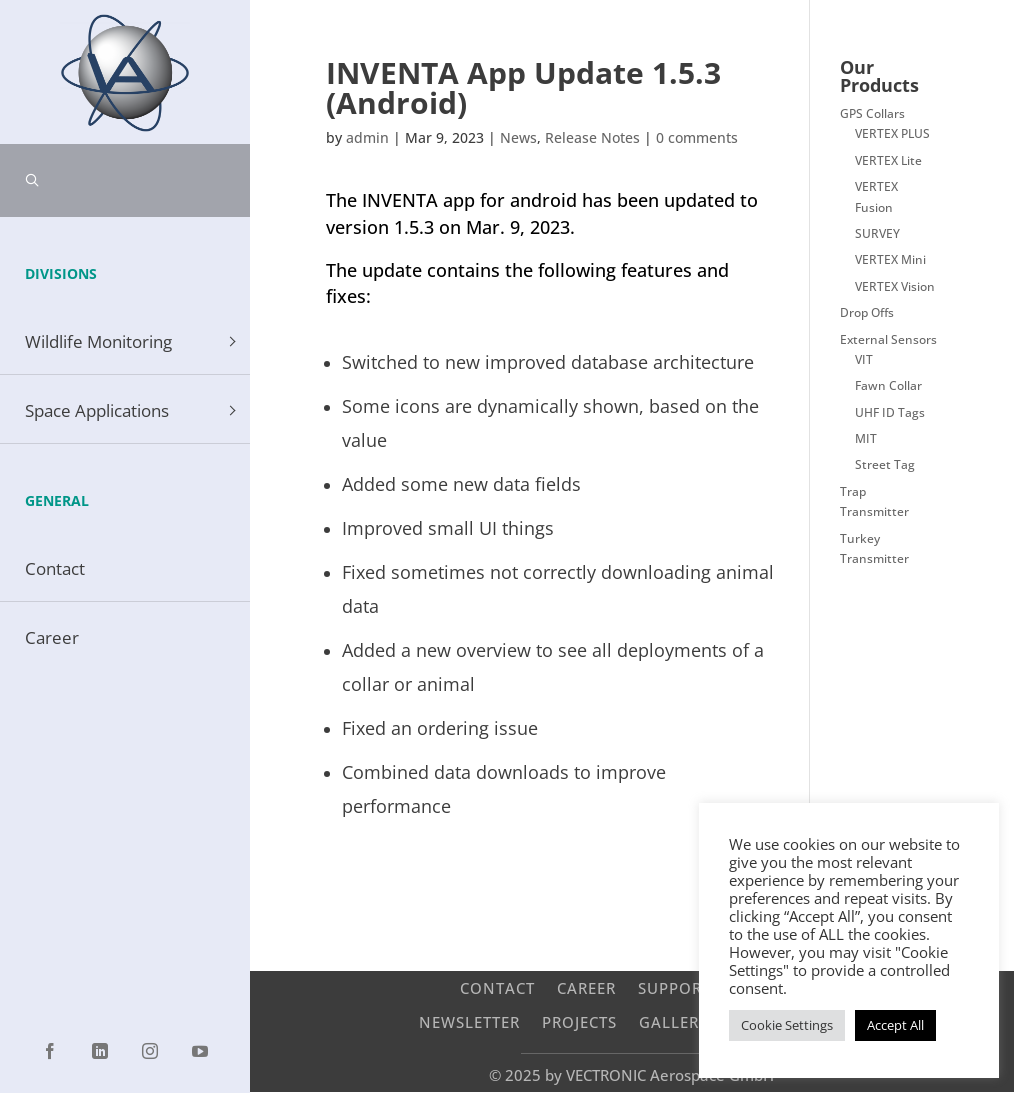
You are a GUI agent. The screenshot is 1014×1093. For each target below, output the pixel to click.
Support (674, 987)
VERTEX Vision (895, 286)
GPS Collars (872, 113)
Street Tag (885, 464)
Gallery (674, 1021)
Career (586, 987)
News (518, 137)
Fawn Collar (888, 385)
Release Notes (592, 137)
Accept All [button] (895, 1025)
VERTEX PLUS (892, 133)
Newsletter (469, 1021)
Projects (579, 1021)
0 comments (697, 137)
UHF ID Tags (890, 412)
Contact (497, 987)
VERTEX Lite (888, 160)
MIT (866, 438)
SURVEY (877, 233)
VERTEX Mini (890, 259)
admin (367, 137)
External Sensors (888, 339)
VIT (864, 359)
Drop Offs (867, 312)
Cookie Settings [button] (787, 1025)
